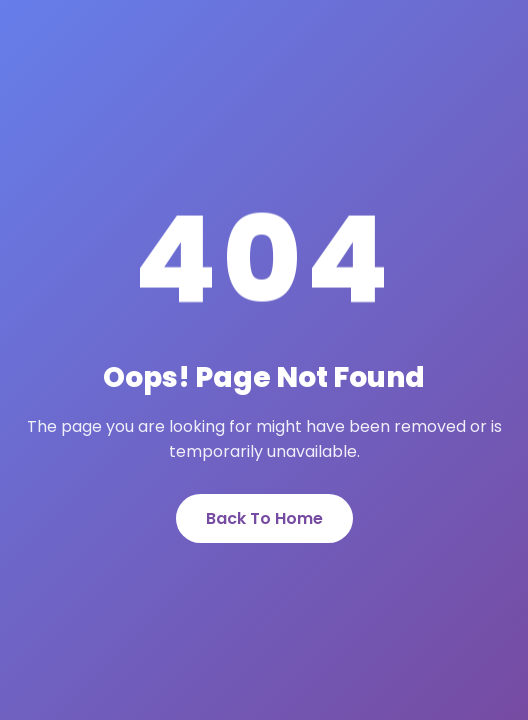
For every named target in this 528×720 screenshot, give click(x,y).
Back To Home (264, 518)
